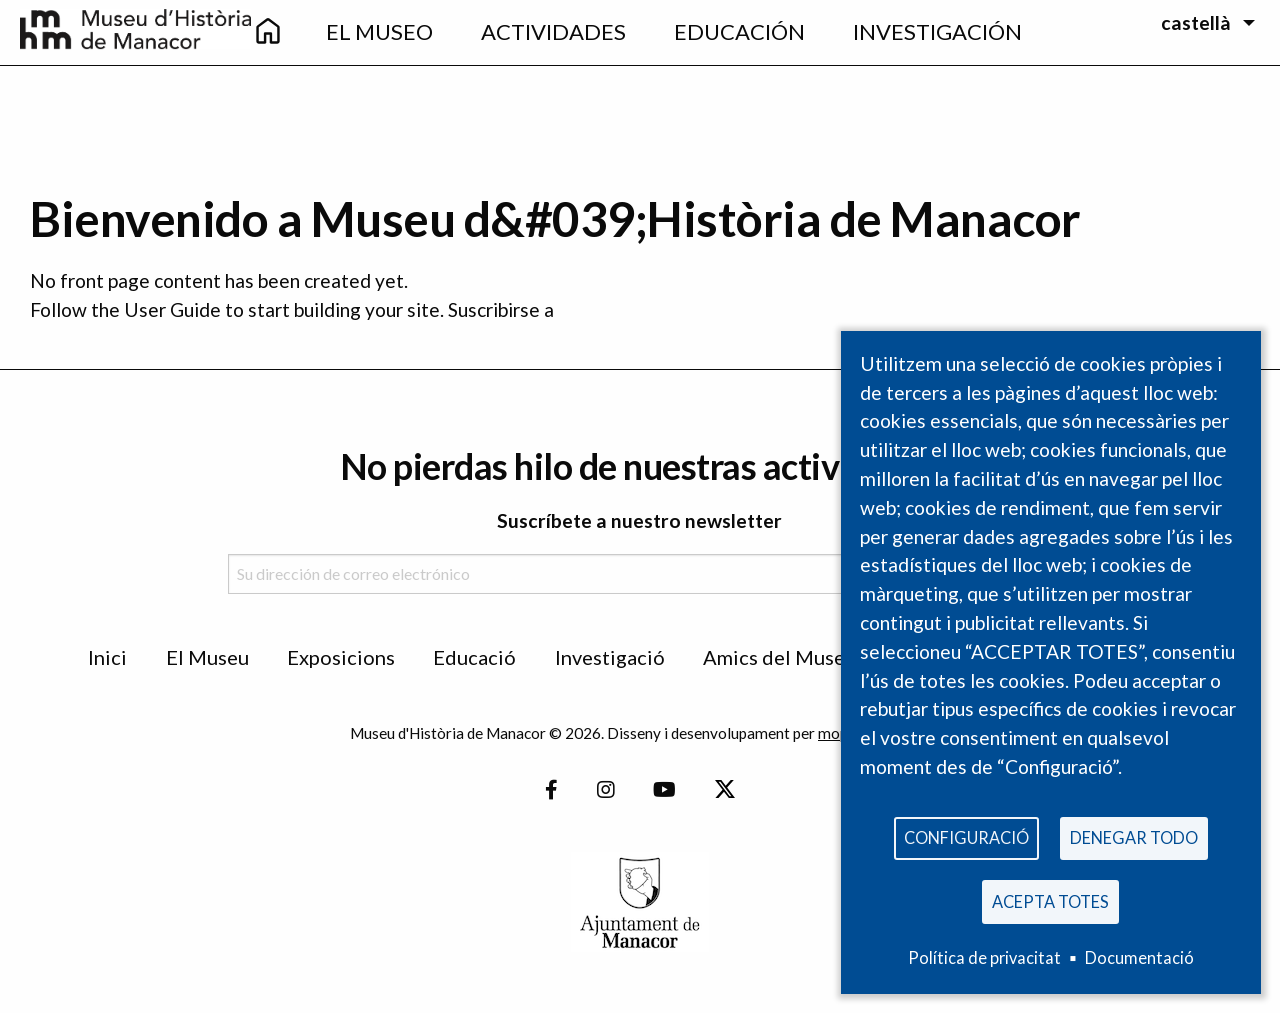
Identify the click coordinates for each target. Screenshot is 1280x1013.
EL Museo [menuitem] (379, 31)
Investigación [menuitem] (937, 31)
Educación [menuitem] (739, 31)
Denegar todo (1134, 830)
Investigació (610, 657)
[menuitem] (268, 32)
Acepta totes (1050, 898)
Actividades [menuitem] (553, 31)
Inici (107, 657)
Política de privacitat (984, 957)
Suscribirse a (501, 309)
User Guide (172, 309)
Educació (474, 657)
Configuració (966, 830)
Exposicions (341, 657)
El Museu (207, 657)
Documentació (1139, 957)
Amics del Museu (779, 657)
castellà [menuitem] (1196, 22)
